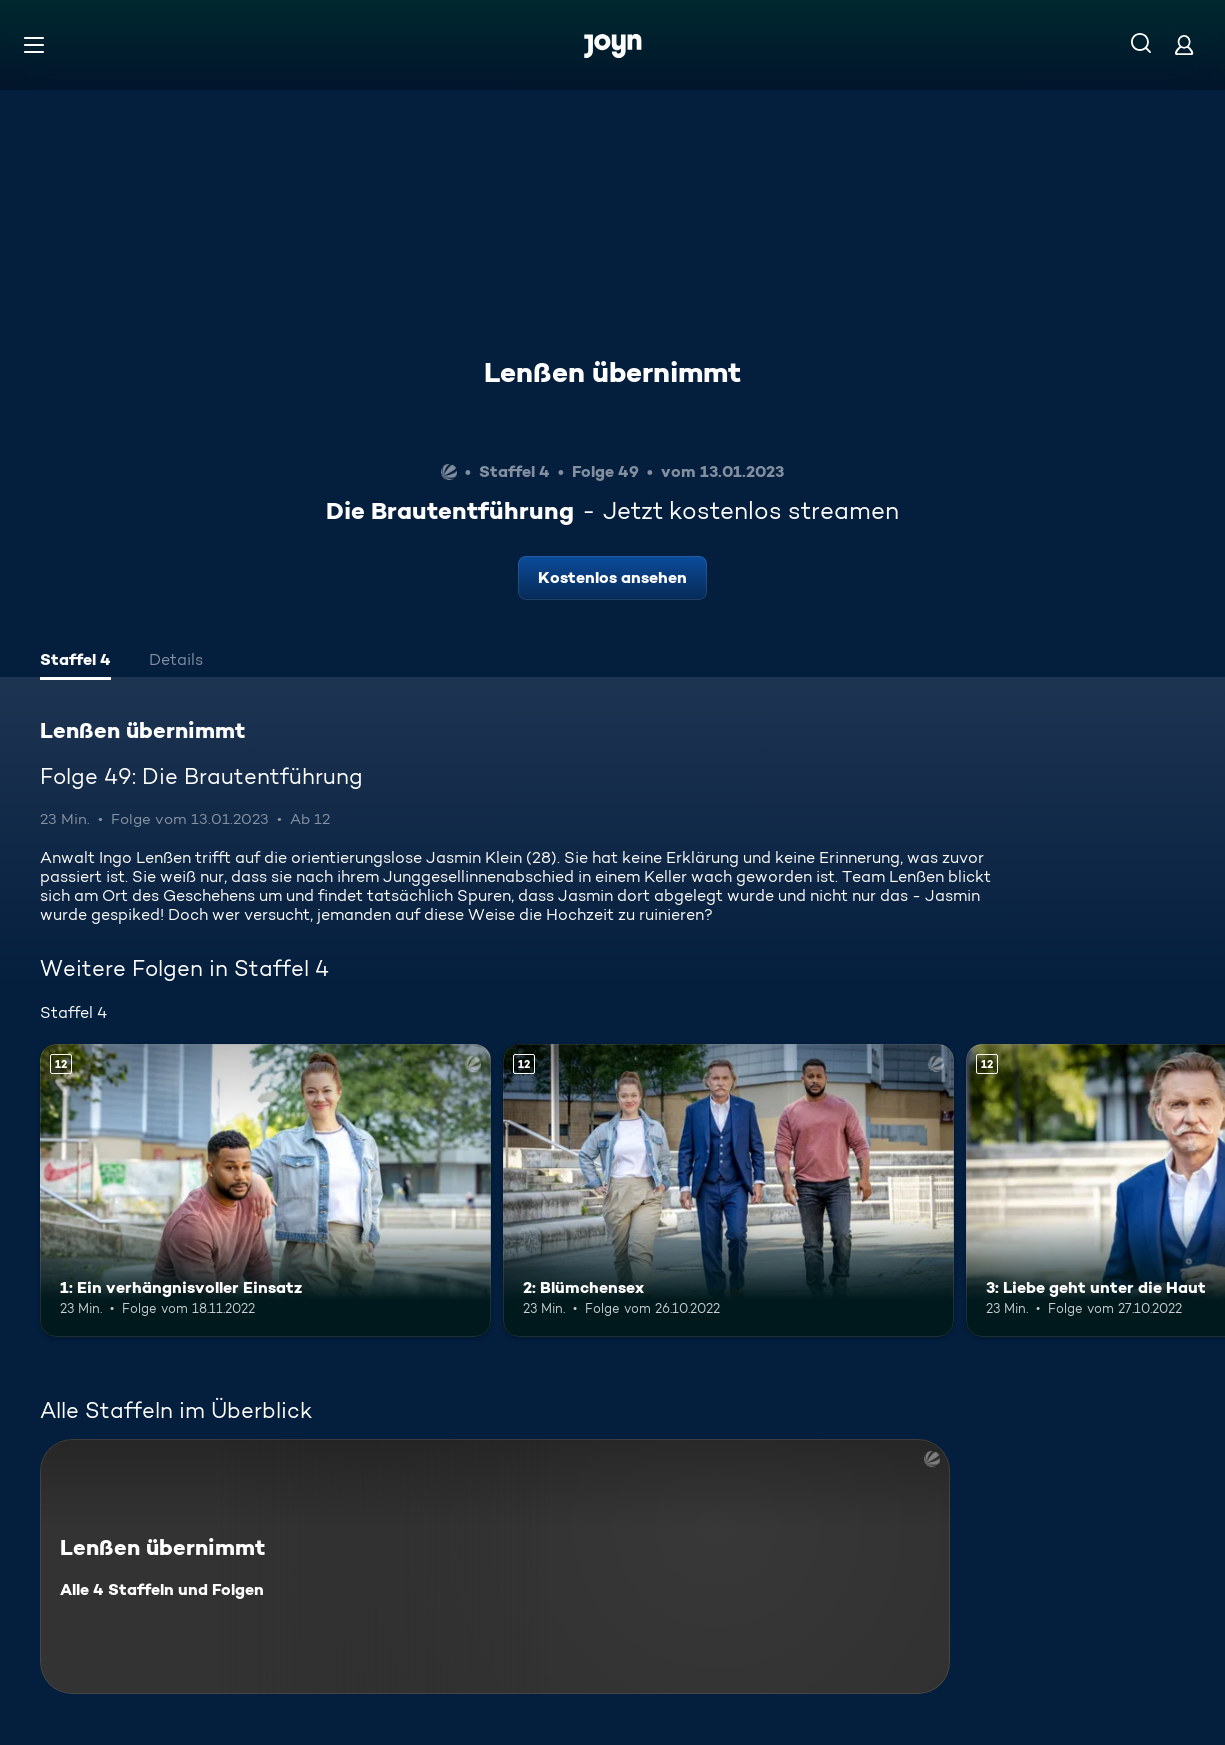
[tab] (75, 662)
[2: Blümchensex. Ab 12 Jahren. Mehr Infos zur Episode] (728, 1190)
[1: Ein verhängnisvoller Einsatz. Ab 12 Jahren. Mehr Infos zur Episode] (265, 1190)
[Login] (1184, 44)
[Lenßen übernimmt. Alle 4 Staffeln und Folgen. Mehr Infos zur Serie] (495, 1566)
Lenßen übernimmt (612, 372)
